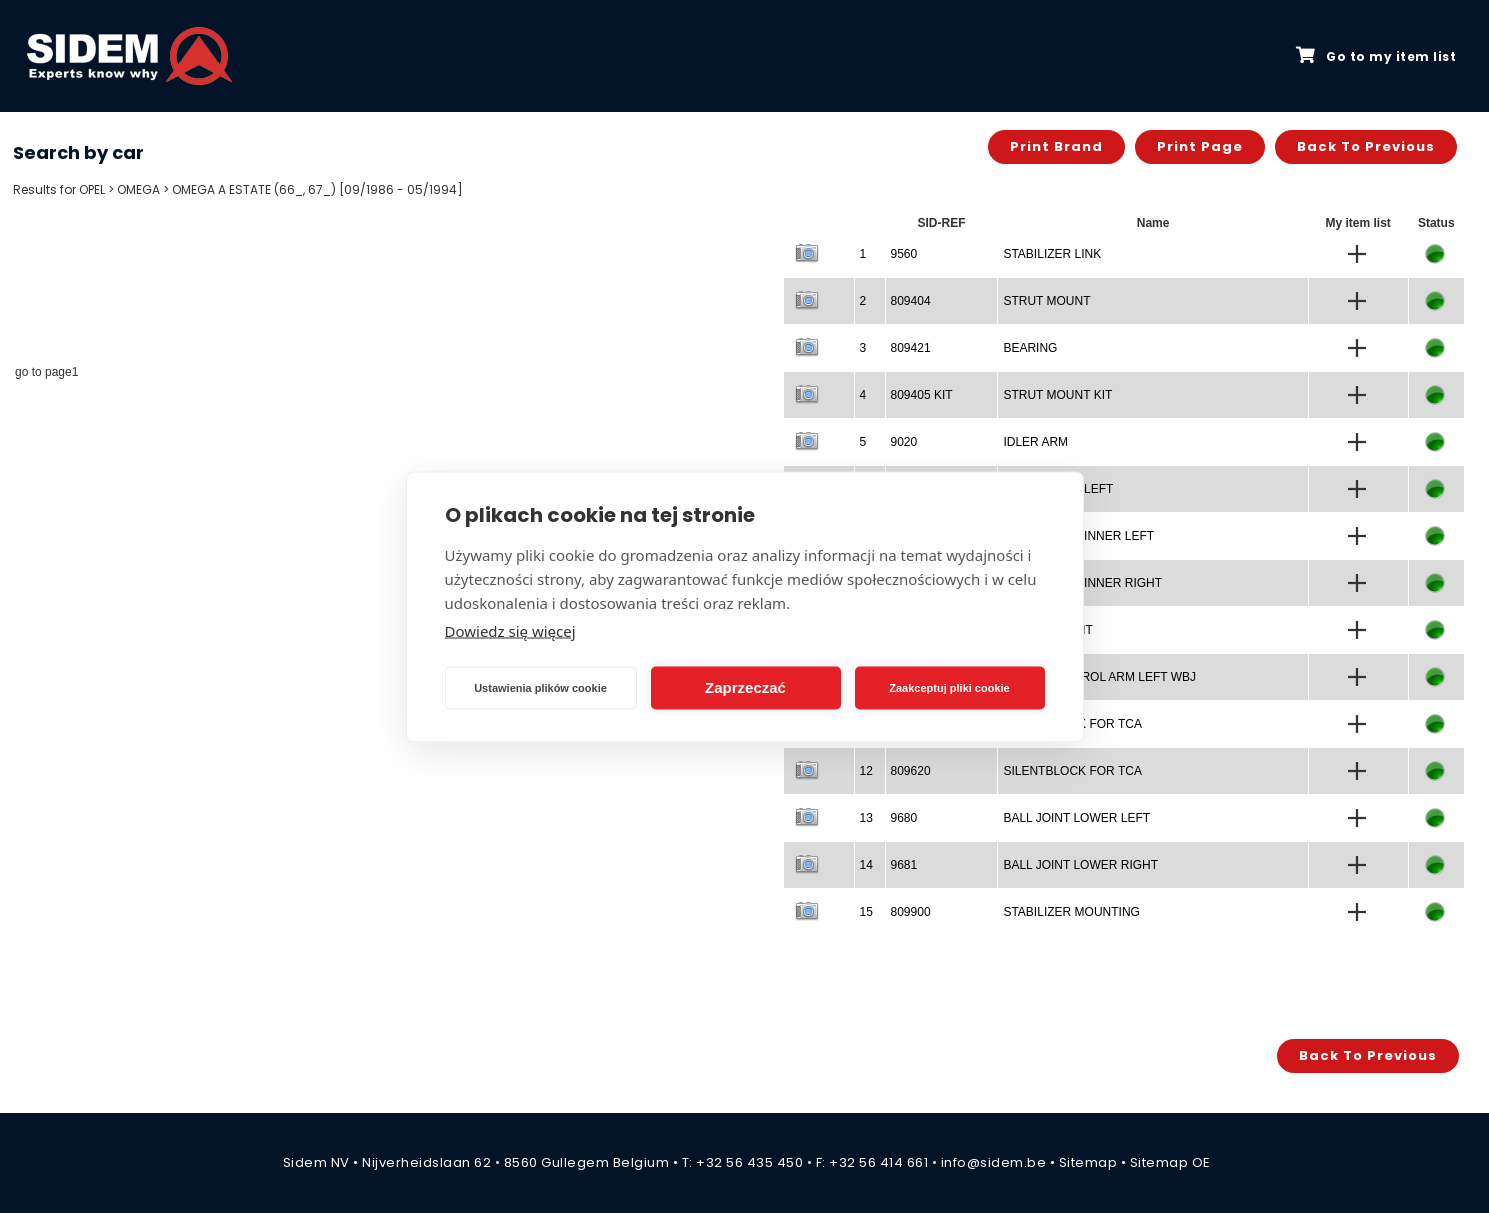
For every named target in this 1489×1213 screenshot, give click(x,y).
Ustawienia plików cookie (540, 688)
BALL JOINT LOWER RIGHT (1080, 865)
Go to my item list (1376, 56)
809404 (911, 301)
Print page (1200, 146)
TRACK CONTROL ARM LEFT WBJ (1099, 677)
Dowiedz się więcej (510, 630)
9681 (904, 865)
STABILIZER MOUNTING (1071, 912)
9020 (904, 442)
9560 (904, 254)
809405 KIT (922, 395)
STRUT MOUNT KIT (1057, 395)
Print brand (1056, 146)
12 (866, 771)
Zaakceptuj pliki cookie (949, 688)
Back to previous (1366, 146)
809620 (911, 771)
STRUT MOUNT (1046, 301)
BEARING (1030, 348)
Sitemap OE (1170, 1162)
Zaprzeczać (745, 687)
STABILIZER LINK (1052, 254)
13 (866, 818)
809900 (911, 912)
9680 (904, 818)
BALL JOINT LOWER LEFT (1076, 818)
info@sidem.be (994, 1162)
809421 (911, 348)
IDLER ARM (1035, 442)
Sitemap (1088, 1162)
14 (866, 865)
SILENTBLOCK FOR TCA (1072, 771)
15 (866, 912)
